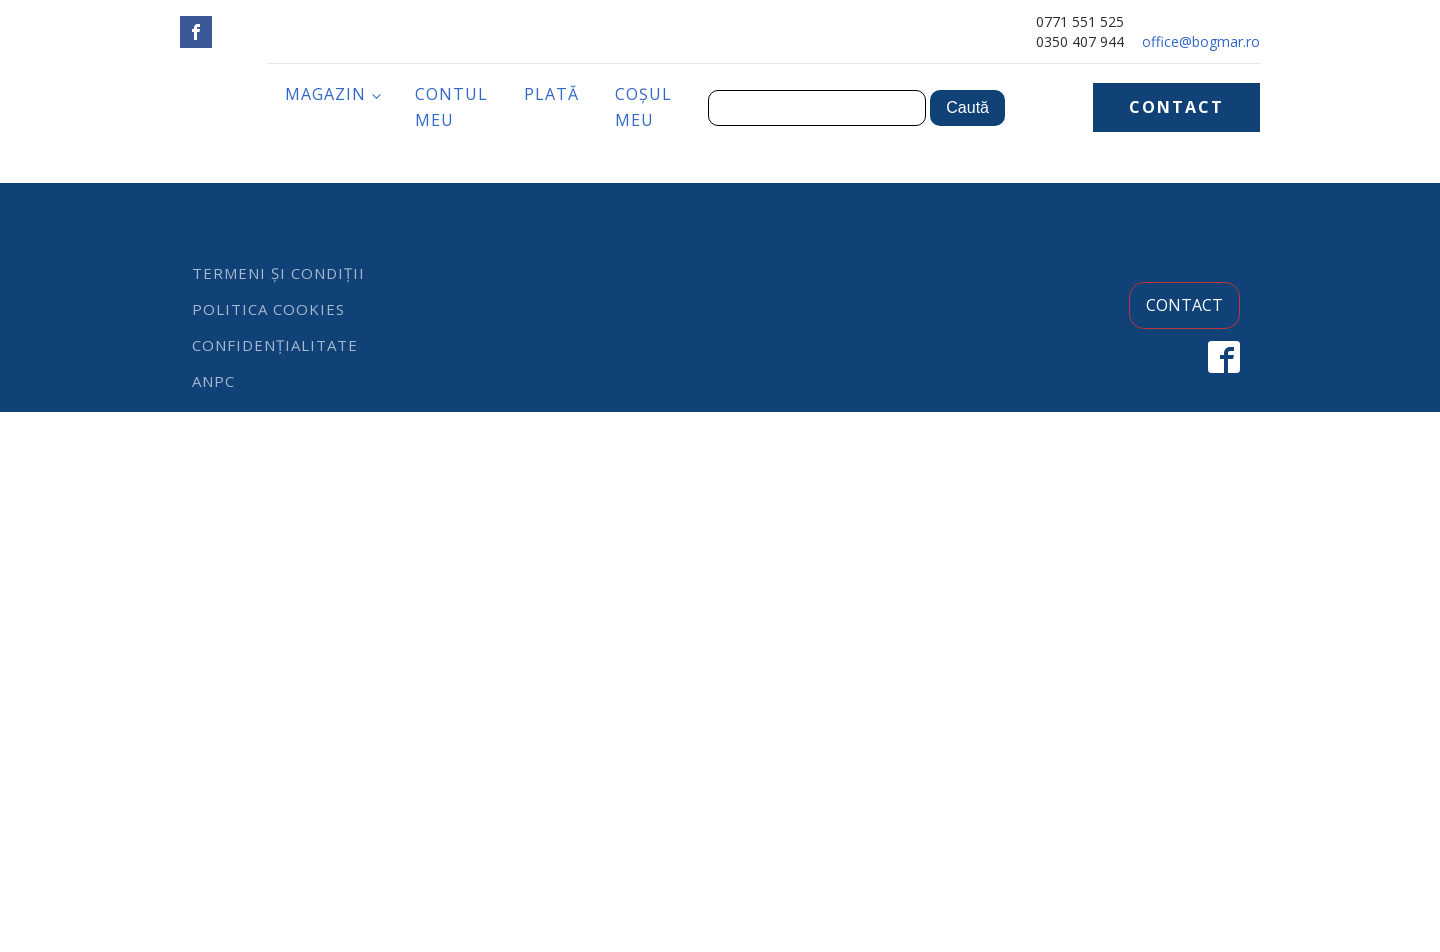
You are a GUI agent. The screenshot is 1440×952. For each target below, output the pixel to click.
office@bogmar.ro (1201, 41)
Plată (551, 94)
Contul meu (451, 107)
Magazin (325, 94)
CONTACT (1176, 107)
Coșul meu (643, 107)
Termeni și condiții (278, 273)
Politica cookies (268, 309)
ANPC (213, 381)
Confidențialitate (275, 345)
